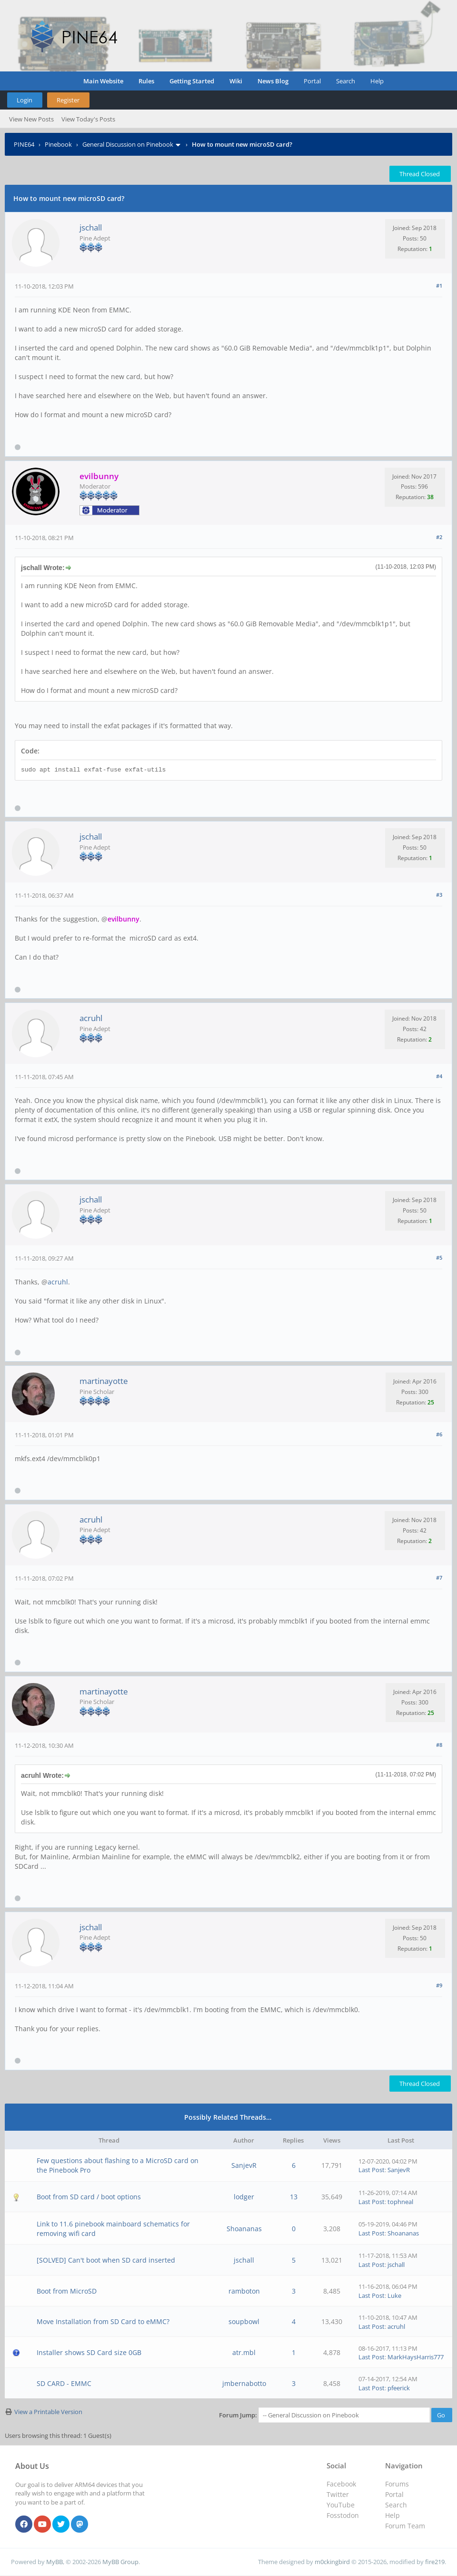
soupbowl (243, 2321)
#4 (439, 1076)
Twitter (338, 2494)
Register (68, 100)
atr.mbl (244, 2352)
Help (377, 81)
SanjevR (244, 2165)
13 (294, 2196)
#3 (439, 894)
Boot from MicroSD (67, 2290)
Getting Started (191, 81)
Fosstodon (343, 2515)
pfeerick (398, 2388)
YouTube (341, 2504)
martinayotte (103, 1380)
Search (345, 81)
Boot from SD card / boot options (89, 2196)
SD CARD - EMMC (64, 2383)
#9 (439, 1985)
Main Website (103, 81)
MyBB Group (120, 2561)
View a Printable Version (48, 2411)
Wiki (235, 81)
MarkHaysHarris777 (415, 2357)
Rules (146, 81)
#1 (439, 285)
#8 (439, 1744)
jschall (90, 227)
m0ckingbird (332, 2561)
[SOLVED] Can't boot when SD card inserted (106, 2260)
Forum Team (405, 2525)
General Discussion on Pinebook (127, 144)
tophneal (400, 2201)
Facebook (341, 2483)
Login (24, 100)
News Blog (273, 81)
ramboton (244, 2290)
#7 (439, 1577)
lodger (244, 2196)
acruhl (90, 1017)
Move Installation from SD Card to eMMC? (103, 2321)
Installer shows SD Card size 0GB (89, 2352)
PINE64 (24, 144)
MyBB (54, 2561)
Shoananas (244, 2228)
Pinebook (58, 144)
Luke (394, 2295)
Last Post (371, 2169)
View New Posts (31, 119)
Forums (397, 2483)
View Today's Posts (88, 119)
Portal (312, 81)
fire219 (435, 2561)
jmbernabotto (244, 2383)
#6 (439, 1434)
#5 (439, 1257)
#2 (439, 537)
